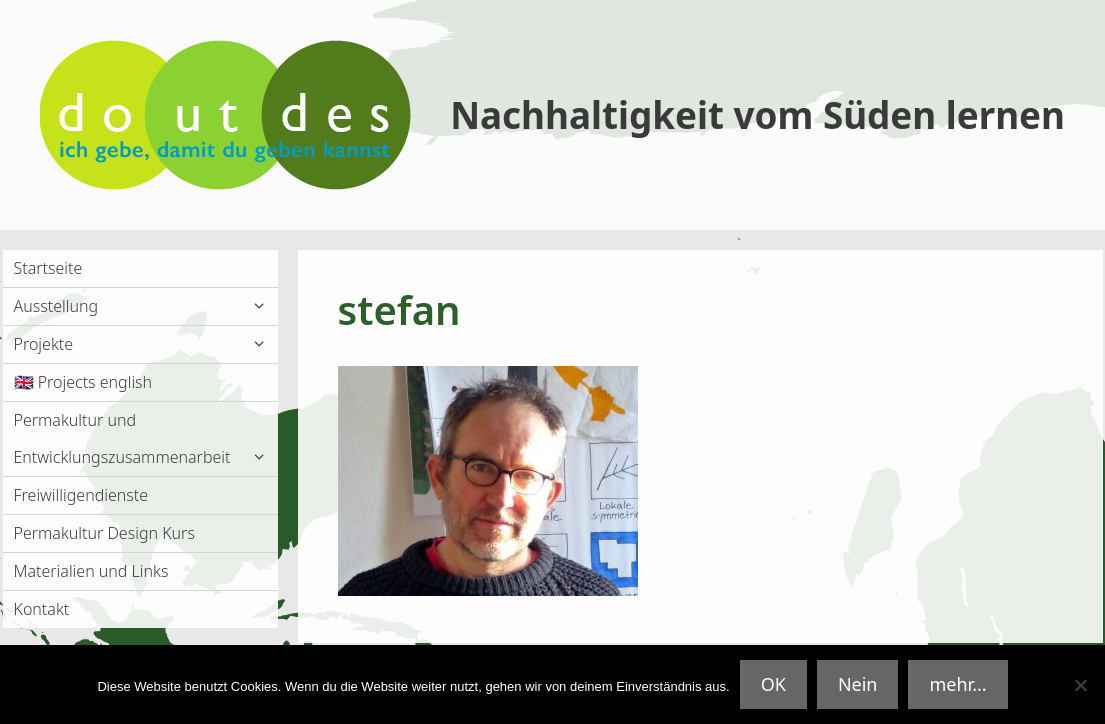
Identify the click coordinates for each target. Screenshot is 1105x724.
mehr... (957, 684)
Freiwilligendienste (81, 495)
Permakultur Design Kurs (104, 533)
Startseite (48, 268)
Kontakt (42, 609)
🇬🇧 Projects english (83, 382)
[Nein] (1080, 685)
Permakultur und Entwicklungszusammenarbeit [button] (146, 442)
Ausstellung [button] (146, 306)
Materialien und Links (91, 571)
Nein (858, 684)
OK (773, 684)
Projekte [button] (146, 344)
